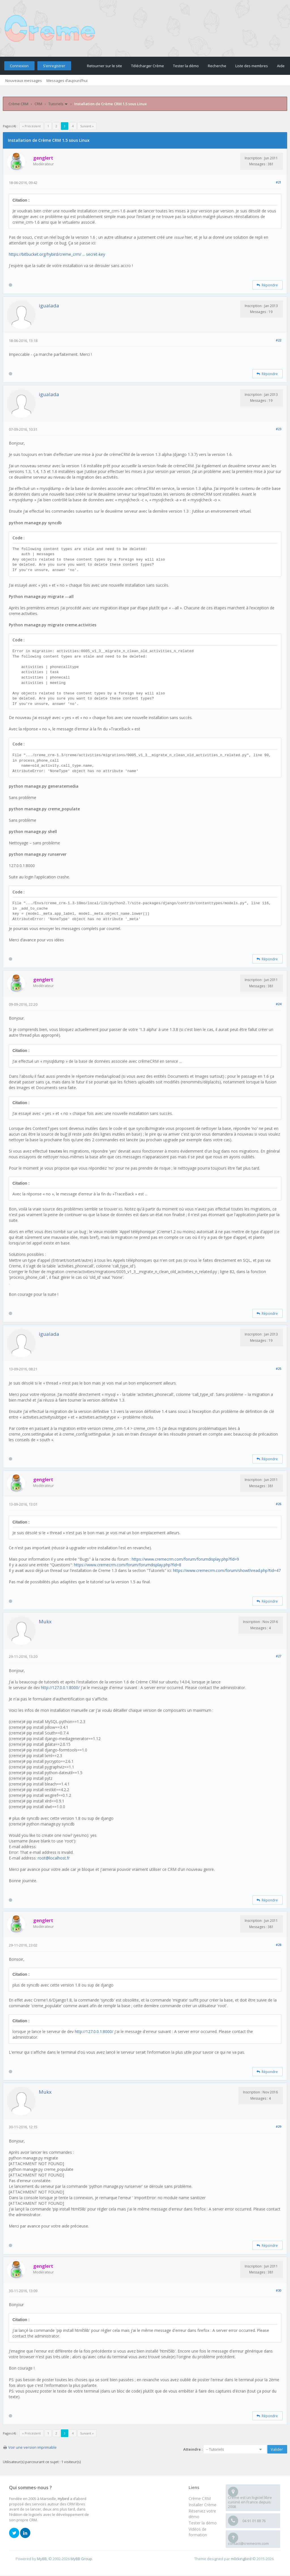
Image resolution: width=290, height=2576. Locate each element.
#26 (278, 1504)
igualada (49, 305)
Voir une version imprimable (32, 2447)
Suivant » (87, 126)
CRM (38, 103)
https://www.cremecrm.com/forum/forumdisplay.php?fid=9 (185, 1559)
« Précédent (31, 126)
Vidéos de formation (198, 2531)
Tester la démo (186, 65)
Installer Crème (202, 2504)
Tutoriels (55, 103)
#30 (278, 2290)
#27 (278, 1656)
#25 (278, 1368)
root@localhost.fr (54, 1858)
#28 (278, 1945)
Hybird (63, 2498)
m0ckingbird (241, 2558)
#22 (278, 340)
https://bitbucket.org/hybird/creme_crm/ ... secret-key (57, 254)
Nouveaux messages (23, 80)
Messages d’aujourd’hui (67, 80)
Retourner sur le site (104, 65)
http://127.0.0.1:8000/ (60, 1687)
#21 (278, 182)
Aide (281, 65)
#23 (278, 429)
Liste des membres (251, 65)
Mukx (45, 1621)
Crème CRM (18, 103)
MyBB (42, 2558)
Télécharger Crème (147, 65)
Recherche (217, 65)
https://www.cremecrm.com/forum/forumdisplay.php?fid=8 (127, 1564)
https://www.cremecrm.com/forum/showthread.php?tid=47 (227, 1570)
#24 (278, 1004)
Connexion (19, 65)
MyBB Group (81, 2558)
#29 (278, 2126)
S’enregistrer (54, 65)
